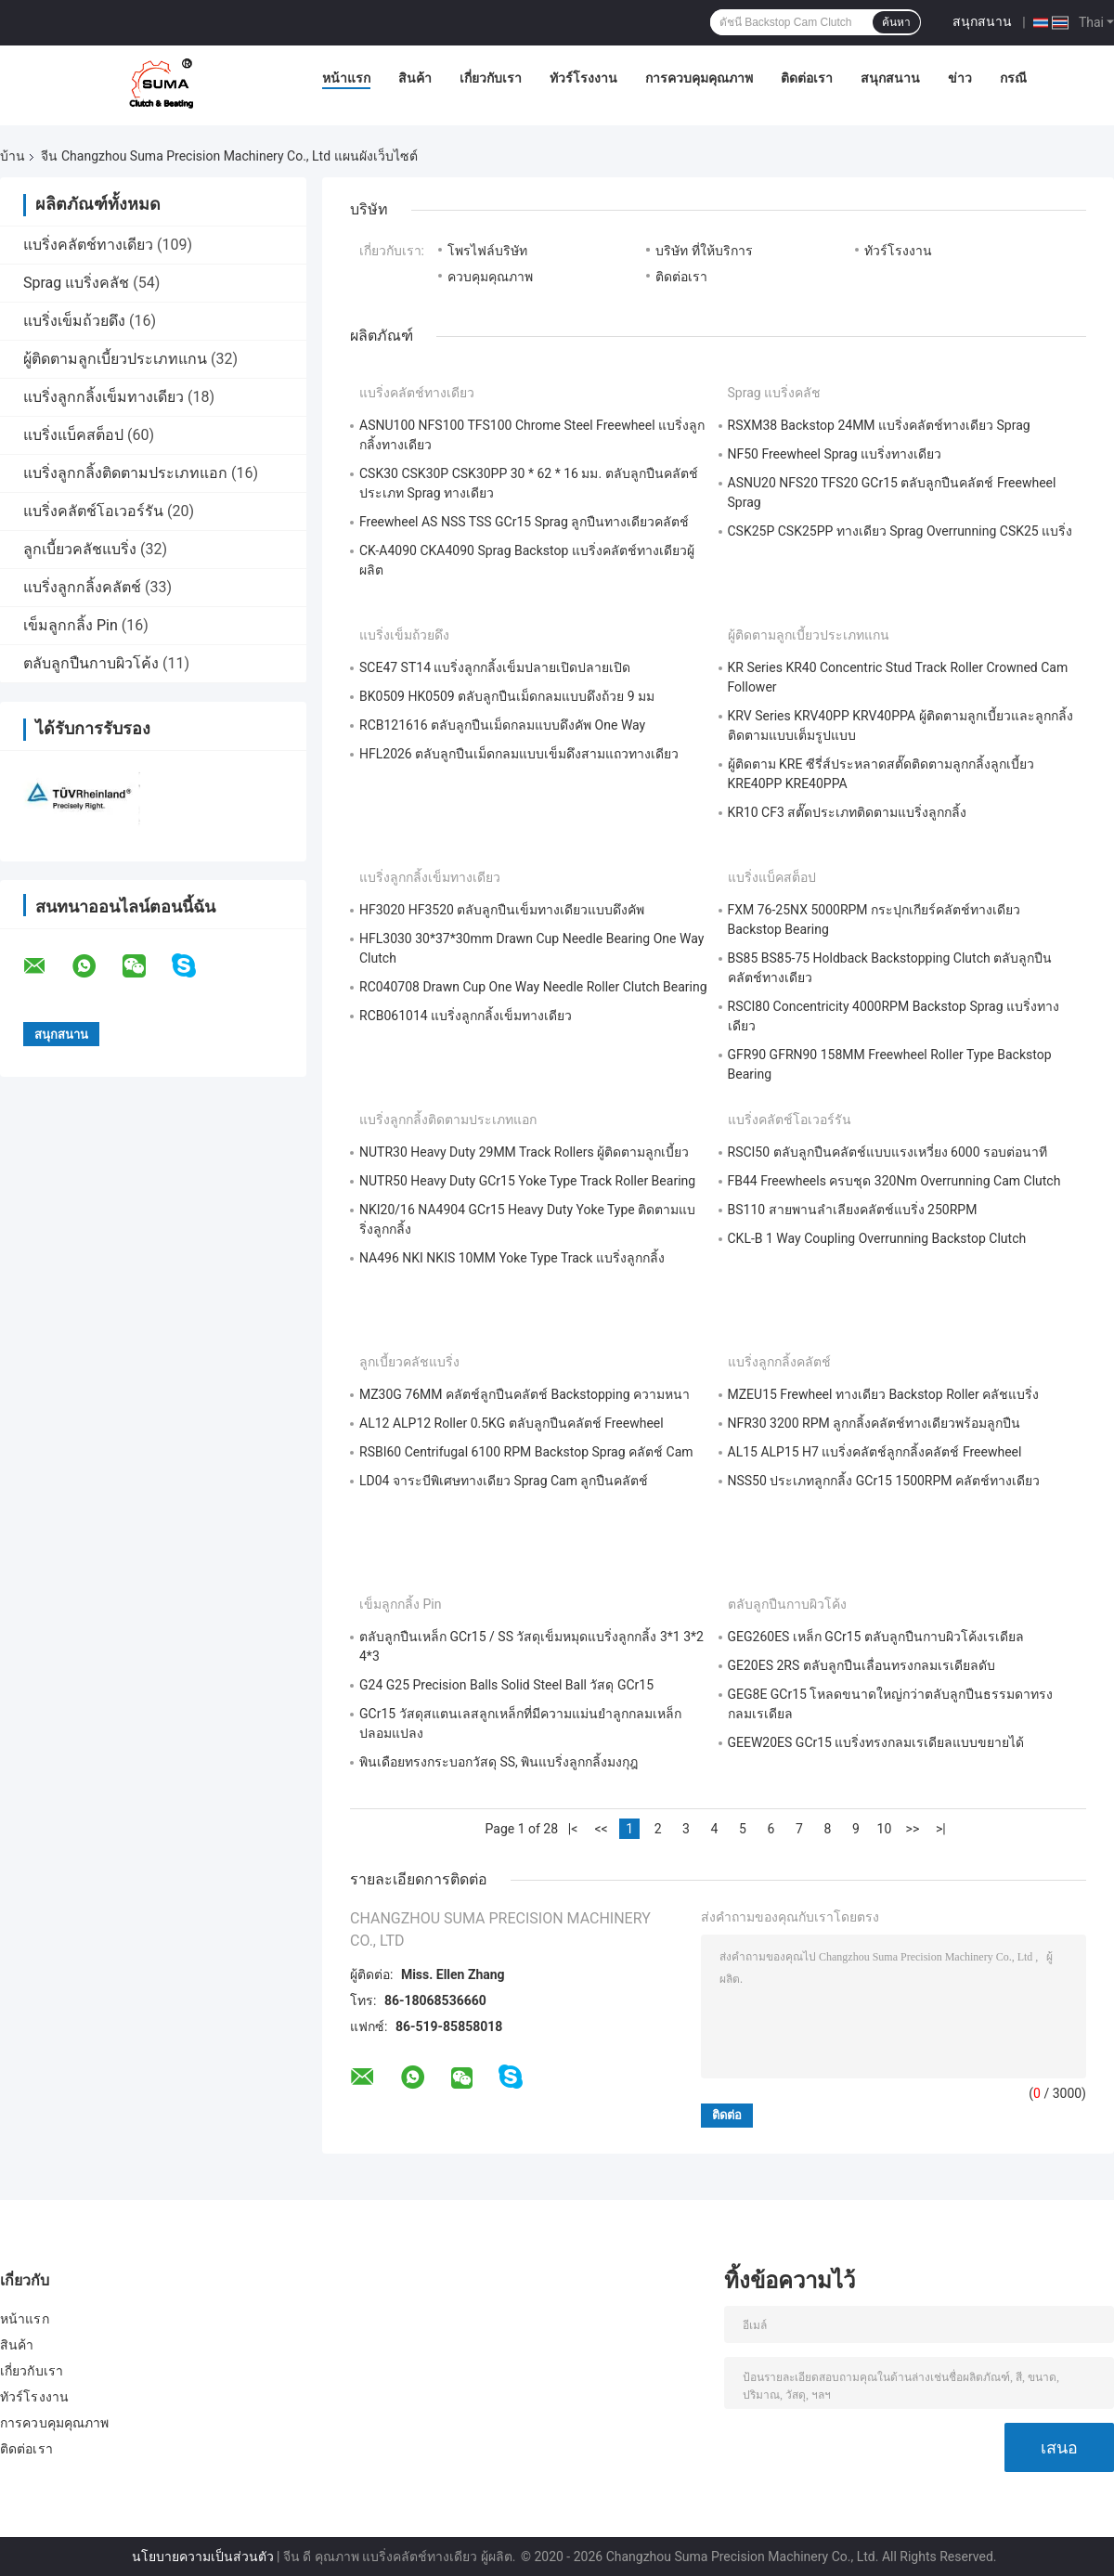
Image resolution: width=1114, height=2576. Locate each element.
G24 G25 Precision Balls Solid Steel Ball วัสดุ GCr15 (506, 1684)
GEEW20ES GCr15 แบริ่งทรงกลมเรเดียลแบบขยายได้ (876, 1742)
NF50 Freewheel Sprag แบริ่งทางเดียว (835, 454)
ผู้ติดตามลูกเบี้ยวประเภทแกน (115, 359)
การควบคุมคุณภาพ (699, 78)
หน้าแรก (346, 78)
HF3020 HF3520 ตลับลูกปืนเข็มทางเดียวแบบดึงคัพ (501, 909)
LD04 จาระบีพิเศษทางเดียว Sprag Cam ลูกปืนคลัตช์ (503, 1480)
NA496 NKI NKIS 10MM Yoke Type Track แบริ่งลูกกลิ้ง (512, 1257)
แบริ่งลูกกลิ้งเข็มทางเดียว (103, 397)
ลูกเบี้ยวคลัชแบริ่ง (79, 549)
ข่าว (960, 78)
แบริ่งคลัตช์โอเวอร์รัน (93, 511)
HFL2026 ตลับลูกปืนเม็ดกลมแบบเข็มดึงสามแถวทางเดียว (519, 753)
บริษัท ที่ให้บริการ (703, 250)
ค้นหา (896, 22)
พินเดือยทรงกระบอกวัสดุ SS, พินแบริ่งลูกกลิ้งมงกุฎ (498, 1761)
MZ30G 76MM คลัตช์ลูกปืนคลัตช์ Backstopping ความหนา (524, 1394)
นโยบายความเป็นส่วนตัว (203, 2556)
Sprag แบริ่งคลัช (76, 282)
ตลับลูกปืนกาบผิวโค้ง (91, 663)
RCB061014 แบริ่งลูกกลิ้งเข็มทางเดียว (465, 1015)
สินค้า (415, 78)
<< (600, 1828)
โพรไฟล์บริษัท (487, 250)
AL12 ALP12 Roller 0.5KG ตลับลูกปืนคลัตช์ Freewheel (511, 1423)
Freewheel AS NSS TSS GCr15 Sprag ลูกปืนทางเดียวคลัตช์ (524, 521)
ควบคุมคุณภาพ (490, 276)
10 (884, 1828)
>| (941, 1828)
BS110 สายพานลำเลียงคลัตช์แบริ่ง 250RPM (853, 1209)
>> (913, 1828)
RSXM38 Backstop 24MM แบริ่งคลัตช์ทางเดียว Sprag (879, 425)
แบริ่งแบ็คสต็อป (73, 435)
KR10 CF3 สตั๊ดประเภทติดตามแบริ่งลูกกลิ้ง (847, 812)
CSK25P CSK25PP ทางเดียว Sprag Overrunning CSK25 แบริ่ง (900, 531)
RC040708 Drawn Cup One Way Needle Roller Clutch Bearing (533, 986)
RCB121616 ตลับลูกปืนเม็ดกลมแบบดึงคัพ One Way (502, 725)
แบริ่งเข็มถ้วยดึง (74, 321)
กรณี (1013, 78)
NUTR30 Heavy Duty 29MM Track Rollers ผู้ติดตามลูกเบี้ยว (524, 1152)
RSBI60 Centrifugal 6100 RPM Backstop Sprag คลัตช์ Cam (526, 1451)
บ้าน (12, 156)
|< (573, 1828)
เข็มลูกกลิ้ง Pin (70, 625)
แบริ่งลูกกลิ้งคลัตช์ (82, 587)
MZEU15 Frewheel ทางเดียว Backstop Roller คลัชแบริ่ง (884, 1394)
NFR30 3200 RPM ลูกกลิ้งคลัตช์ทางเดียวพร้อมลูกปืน (874, 1423)
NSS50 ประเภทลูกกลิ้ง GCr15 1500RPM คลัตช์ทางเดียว (884, 1480)
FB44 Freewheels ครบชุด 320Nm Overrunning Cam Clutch (894, 1180)
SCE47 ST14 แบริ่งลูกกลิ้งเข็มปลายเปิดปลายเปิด (494, 667)
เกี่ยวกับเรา (491, 78)
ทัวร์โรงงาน (583, 78)
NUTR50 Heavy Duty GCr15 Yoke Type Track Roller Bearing (527, 1180)
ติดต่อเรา (807, 78)
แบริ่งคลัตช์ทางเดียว (88, 244)
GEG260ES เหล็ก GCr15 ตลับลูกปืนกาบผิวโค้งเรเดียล (876, 1636)
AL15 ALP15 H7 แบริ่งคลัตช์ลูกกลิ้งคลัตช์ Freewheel (875, 1451)
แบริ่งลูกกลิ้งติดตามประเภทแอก (125, 473)
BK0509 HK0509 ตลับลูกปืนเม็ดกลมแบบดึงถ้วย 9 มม (506, 696)
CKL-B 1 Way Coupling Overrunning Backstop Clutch (877, 1238)
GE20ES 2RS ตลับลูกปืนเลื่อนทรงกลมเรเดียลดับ (861, 1665)
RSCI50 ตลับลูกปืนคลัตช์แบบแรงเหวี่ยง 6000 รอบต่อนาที (888, 1152)
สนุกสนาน (982, 21)
